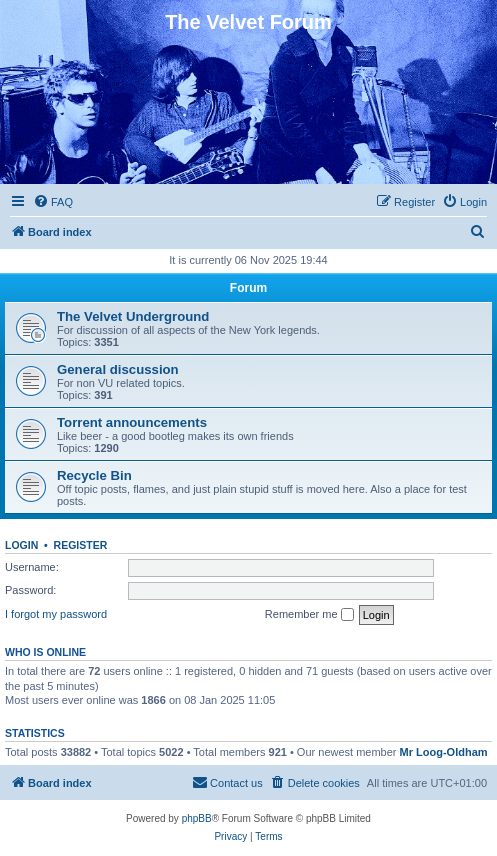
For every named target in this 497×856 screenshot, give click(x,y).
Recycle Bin (94, 475)
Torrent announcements (132, 422)
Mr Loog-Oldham (444, 752)
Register (81, 545)
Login (21, 545)
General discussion (118, 369)
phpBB (197, 818)
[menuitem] (53, 202)
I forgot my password (56, 614)
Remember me (309, 615)
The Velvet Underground (133, 316)
